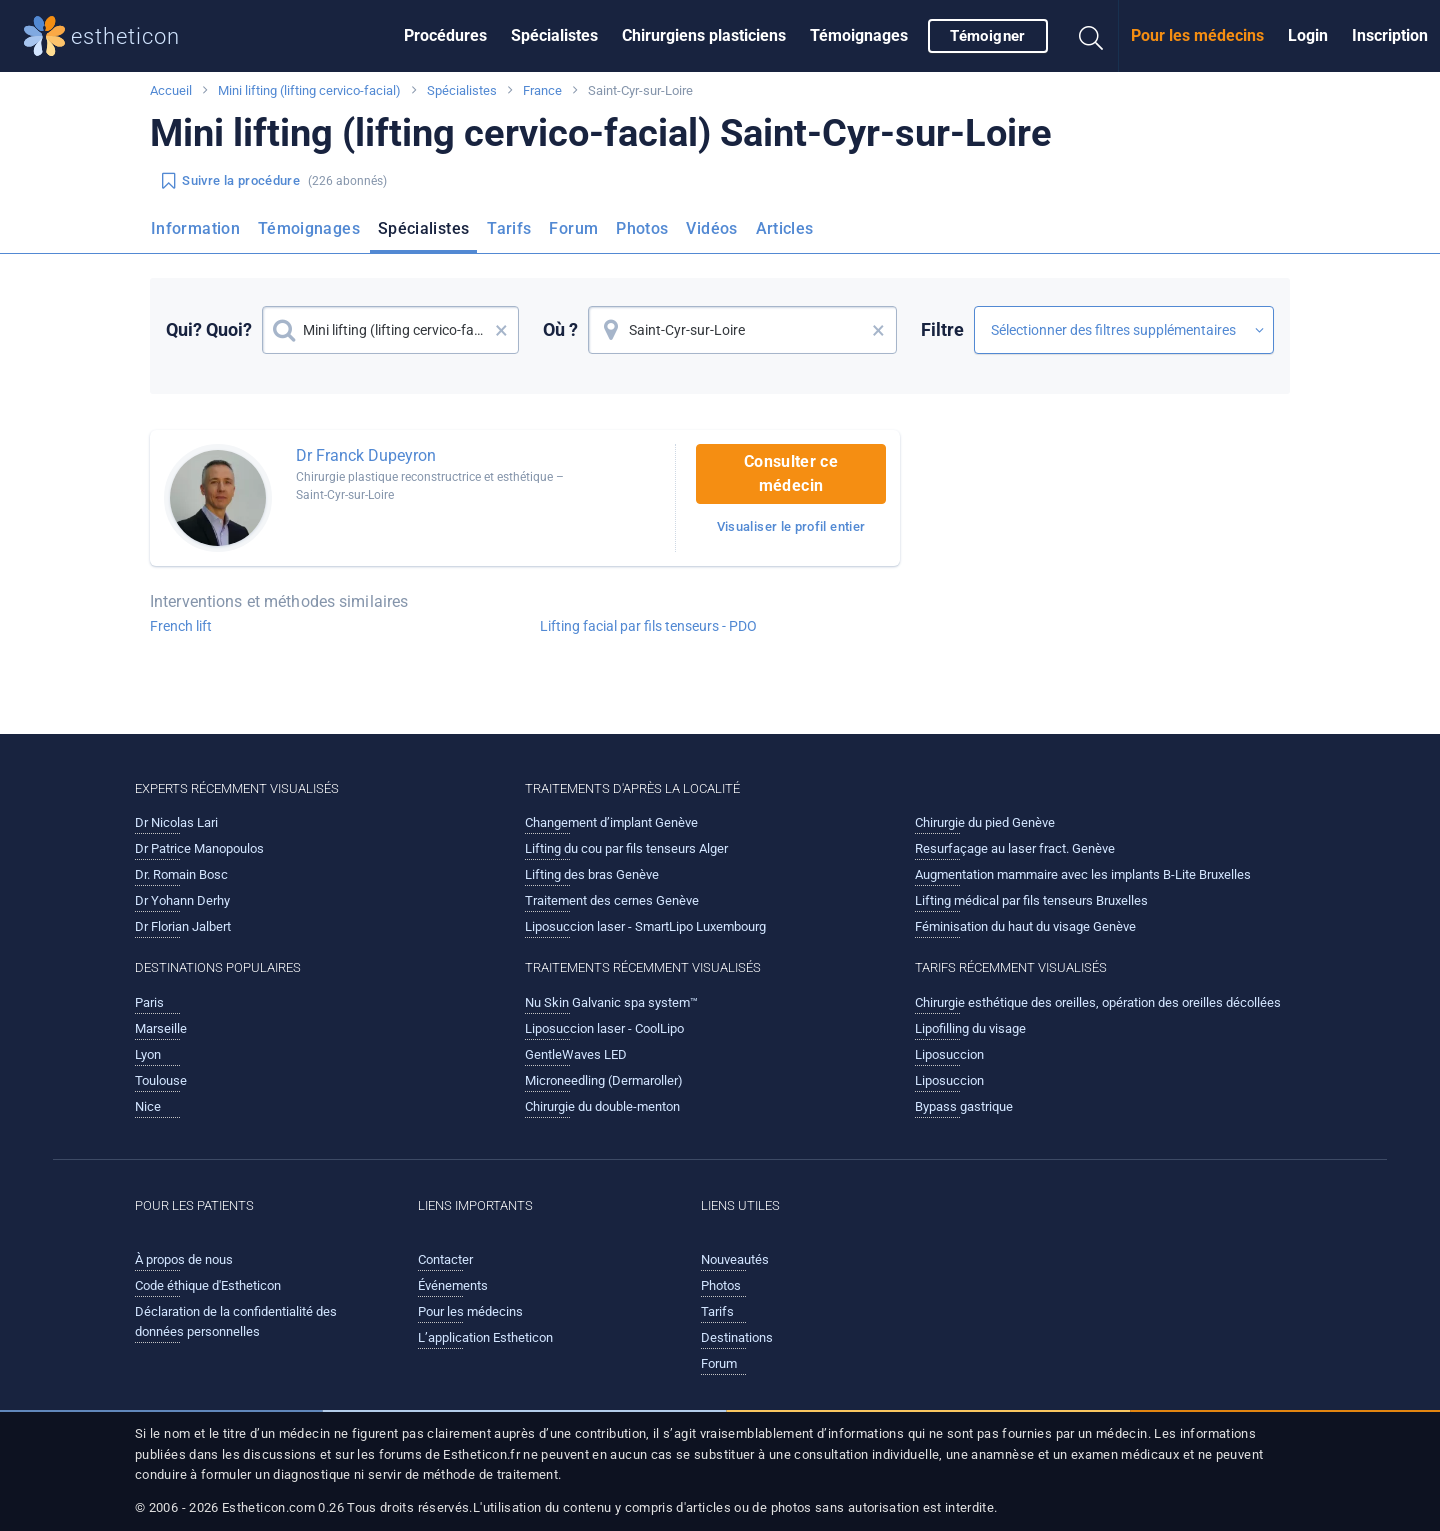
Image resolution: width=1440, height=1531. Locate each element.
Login (1308, 35)
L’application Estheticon (485, 1337)
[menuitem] (445, 36)
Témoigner (987, 36)
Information (195, 228)
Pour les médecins (1197, 35)
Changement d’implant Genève (611, 822)
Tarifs (509, 228)
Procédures (445, 35)
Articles (785, 228)
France (542, 90)
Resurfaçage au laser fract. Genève (1015, 848)
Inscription (1390, 35)
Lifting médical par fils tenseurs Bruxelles (1031, 900)
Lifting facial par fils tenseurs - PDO (648, 626)
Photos (642, 228)
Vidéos (711, 228)
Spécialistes (554, 35)
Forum (573, 228)
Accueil (171, 90)
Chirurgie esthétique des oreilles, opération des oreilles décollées (1098, 1002)
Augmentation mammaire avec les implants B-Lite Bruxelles (1083, 874)
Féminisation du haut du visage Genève (1025, 926)
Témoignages (859, 35)
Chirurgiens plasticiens (704, 35)
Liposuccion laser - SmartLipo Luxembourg (645, 926)
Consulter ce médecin (791, 473)
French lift (181, 626)
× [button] (501, 330)
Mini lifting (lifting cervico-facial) (309, 90)
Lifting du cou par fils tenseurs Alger (626, 848)
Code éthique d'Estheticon (208, 1285)
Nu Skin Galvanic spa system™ (611, 1002)
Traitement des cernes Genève (612, 900)
